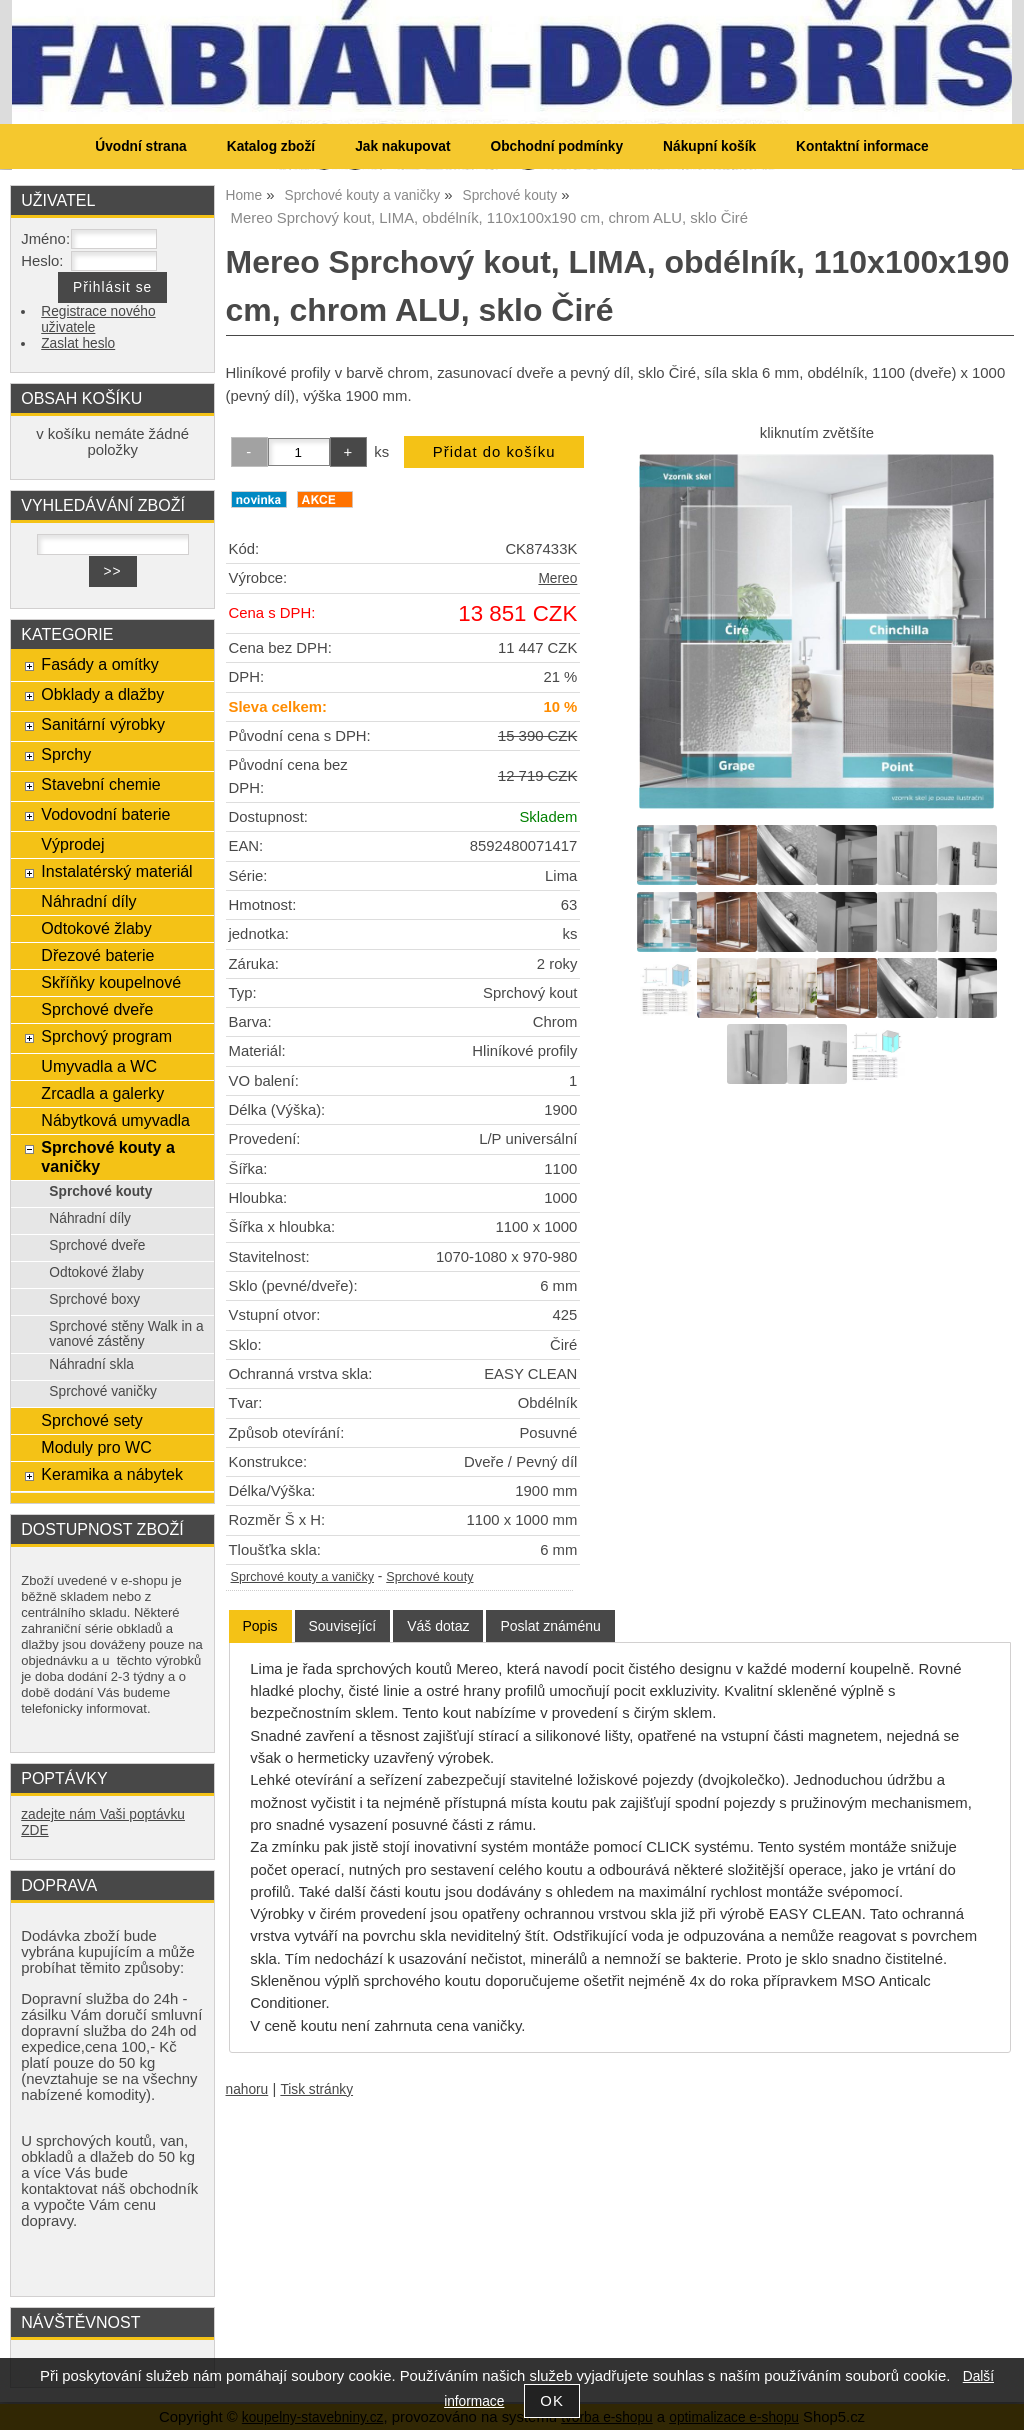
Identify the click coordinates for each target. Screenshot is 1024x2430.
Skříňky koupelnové (111, 982)
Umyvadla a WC (99, 1066)
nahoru (247, 2089)
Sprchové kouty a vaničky (303, 1577)
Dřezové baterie (97, 955)
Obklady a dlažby (102, 694)
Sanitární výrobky (103, 724)
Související (343, 1626)
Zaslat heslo (78, 343)
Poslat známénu (550, 1626)
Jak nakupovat (402, 146)
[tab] (260, 1626)
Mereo (557, 578)
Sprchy (66, 754)
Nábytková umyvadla (115, 1120)
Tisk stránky (316, 2089)
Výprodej (72, 844)
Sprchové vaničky (103, 1391)
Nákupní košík (709, 146)
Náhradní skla (91, 1364)
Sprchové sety (91, 1420)
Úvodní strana (140, 146)
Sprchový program (106, 1036)
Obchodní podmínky (556, 146)
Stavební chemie (100, 784)
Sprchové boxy (94, 1299)
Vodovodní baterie (105, 814)
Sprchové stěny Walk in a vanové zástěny (126, 1334)
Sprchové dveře (97, 1009)
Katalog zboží (271, 146)
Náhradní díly (88, 901)
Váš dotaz (438, 1626)
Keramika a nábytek (112, 1474)
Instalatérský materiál (116, 871)
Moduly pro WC (96, 1447)
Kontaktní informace (862, 146)
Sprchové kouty (429, 1577)
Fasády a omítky (100, 664)
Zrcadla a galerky (102, 1093)
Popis (260, 1626)
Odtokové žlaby (96, 928)
